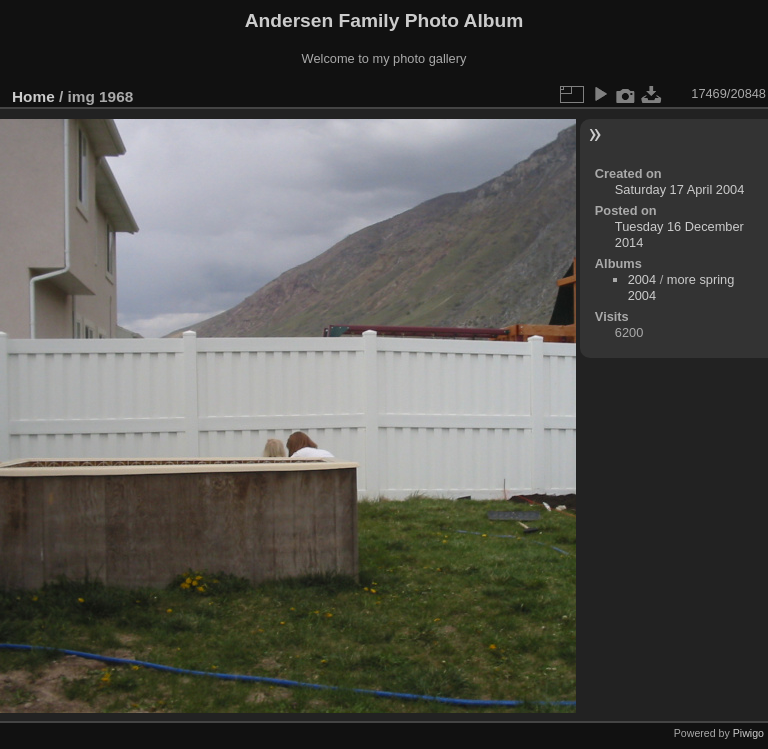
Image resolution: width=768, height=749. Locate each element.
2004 (642, 279)
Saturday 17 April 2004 (679, 189)
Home (33, 96)
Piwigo (748, 733)
